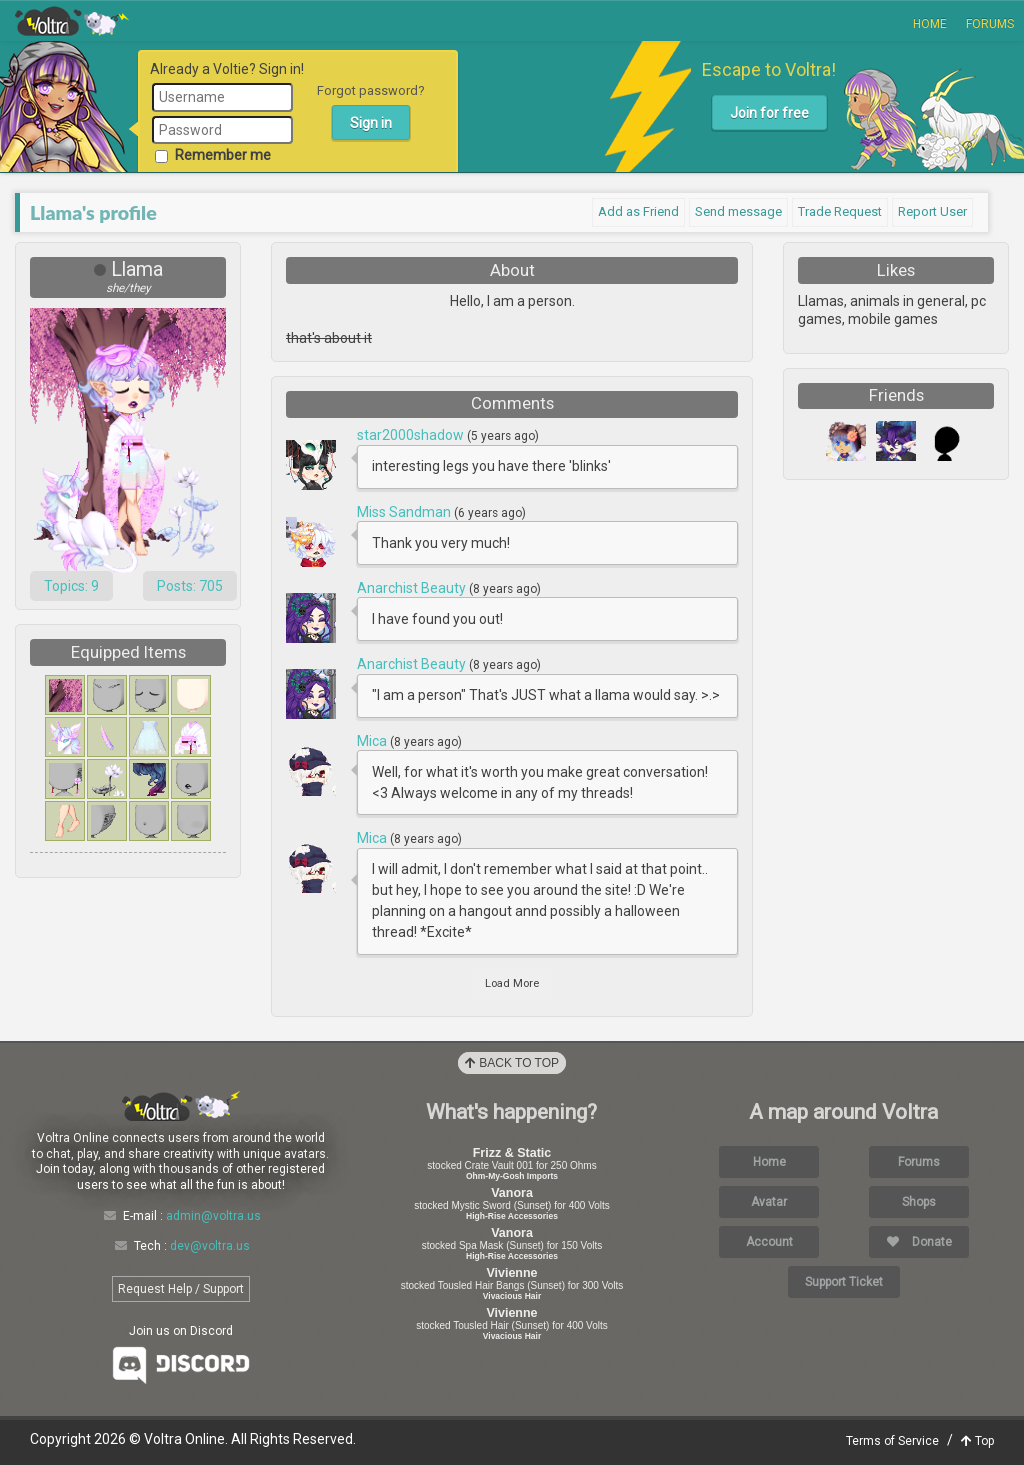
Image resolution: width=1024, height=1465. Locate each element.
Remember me (213, 155)
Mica (373, 741)
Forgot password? (371, 90)
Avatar (769, 1202)
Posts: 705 (190, 586)
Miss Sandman (405, 512)
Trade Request (840, 211)
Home (930, 24)
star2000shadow (412, 435)
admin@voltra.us (213, 1216)
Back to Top (512, 1063)
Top (977, 1441)
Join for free (769, 113)
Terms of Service (892, 1441)
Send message (738, 211)
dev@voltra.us (210, 1246)
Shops (919, 1202)
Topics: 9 (71, 586)
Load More (512, 983)
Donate (919, 1242)
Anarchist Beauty (413, 588)
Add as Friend (638, 211)
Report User (932, 211)
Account (769, 1242)
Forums (990, 24)
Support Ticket (844, 1282)
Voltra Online (72, 21)
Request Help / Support (181, 1289)
